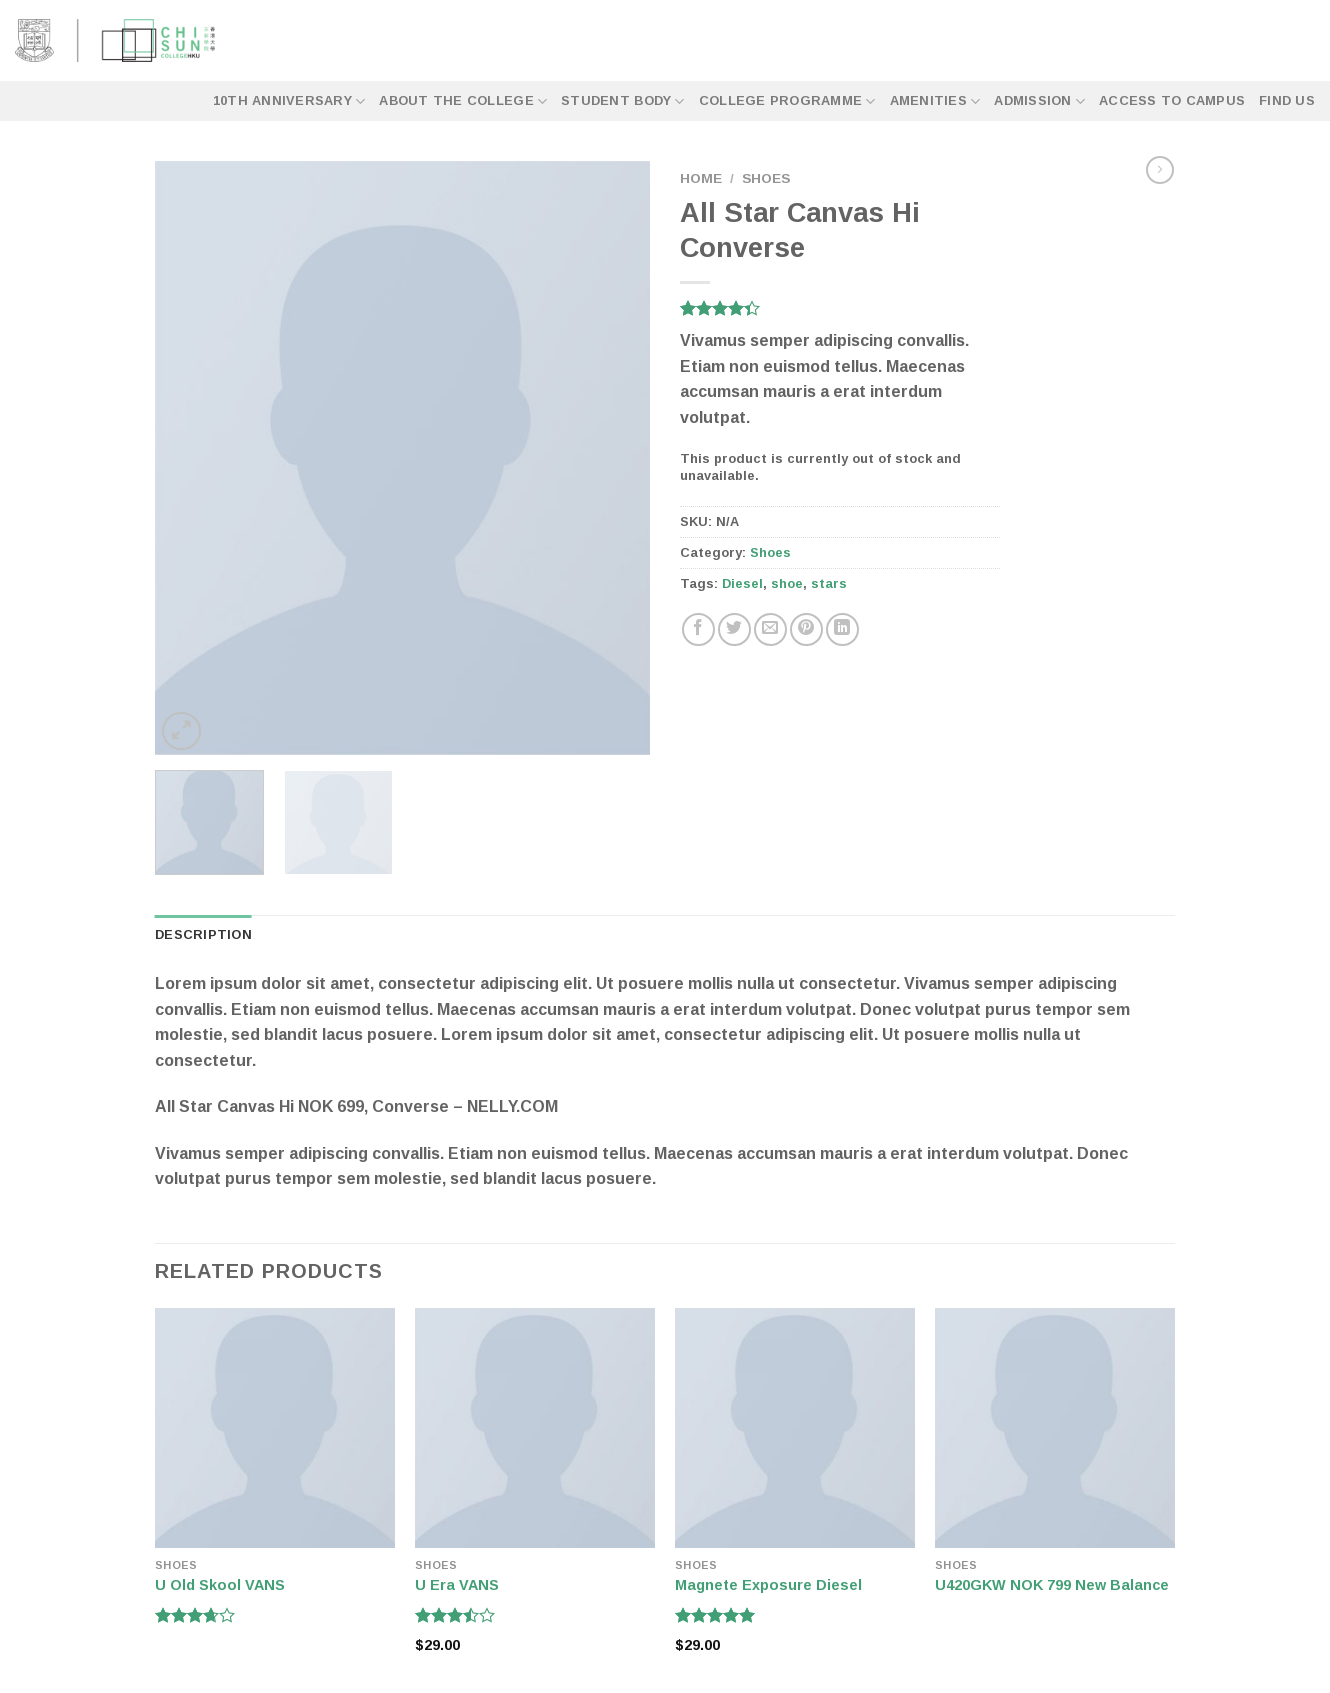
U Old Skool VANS (220, 1585)
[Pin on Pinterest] (806, 629)
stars (829, 583)
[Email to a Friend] (770, 629)
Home (701, 178)
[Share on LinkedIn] (842, 629)
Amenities (935, 101)
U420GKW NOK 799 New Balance (1052, 1585)
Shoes (766, 178)
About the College (463, 101)
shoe (787, 583)
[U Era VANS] (535, 1428)
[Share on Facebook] (698, 629)
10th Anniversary (289, 101)
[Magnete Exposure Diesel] (795, 1428)
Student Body (623, 101)
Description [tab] (203, 934)
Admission (1039, 101)
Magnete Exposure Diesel (768, 1585)
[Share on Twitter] (734, 629)
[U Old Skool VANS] (275, 1428)
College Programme (787, 101)
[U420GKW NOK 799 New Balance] (1055, 1428)
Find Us (1287, 100)
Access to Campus (1172, 100)
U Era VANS (457, 1585)
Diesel (742, 583)
